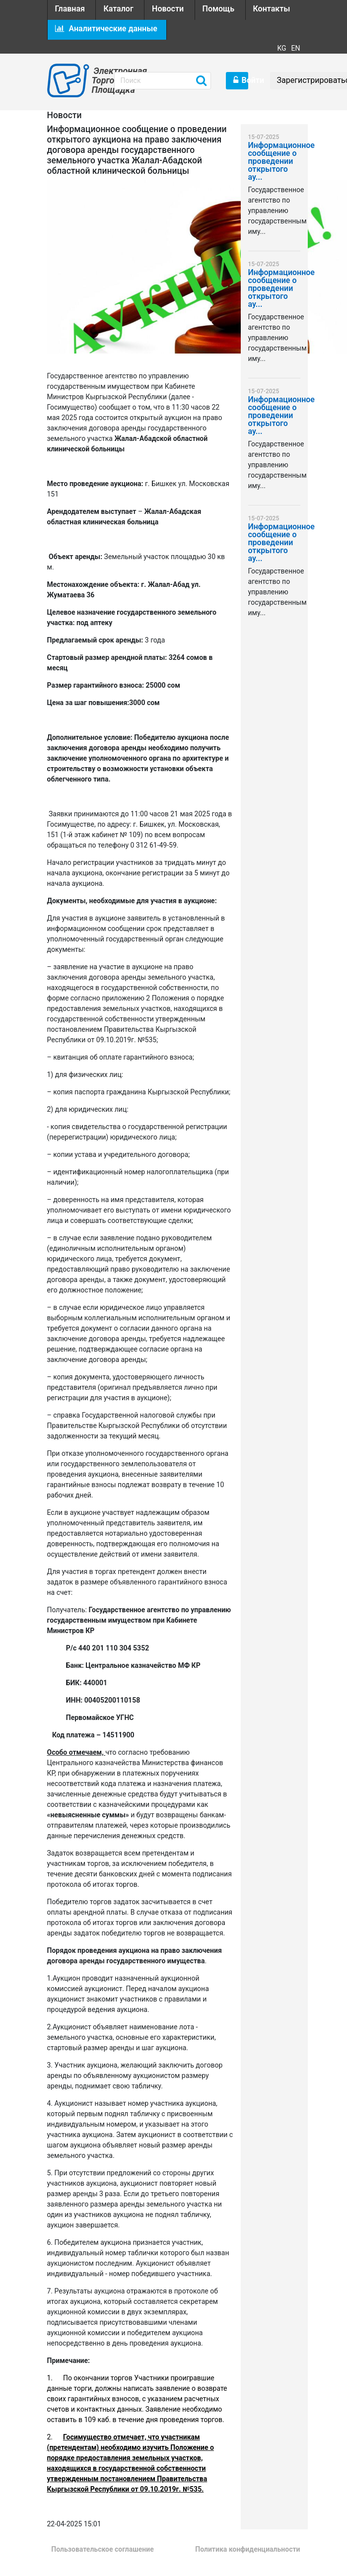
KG (281, 48)
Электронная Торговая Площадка (95, 80)
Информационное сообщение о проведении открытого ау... (274, 162)
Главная (70, 8)
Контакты (271, 8)
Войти (240, 80)
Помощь (218, 8)
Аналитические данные (106, 28)
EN (295, 48)
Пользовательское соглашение (102, 2549)
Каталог (118, 8)
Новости (168, 8)
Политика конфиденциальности (247, 2549)
